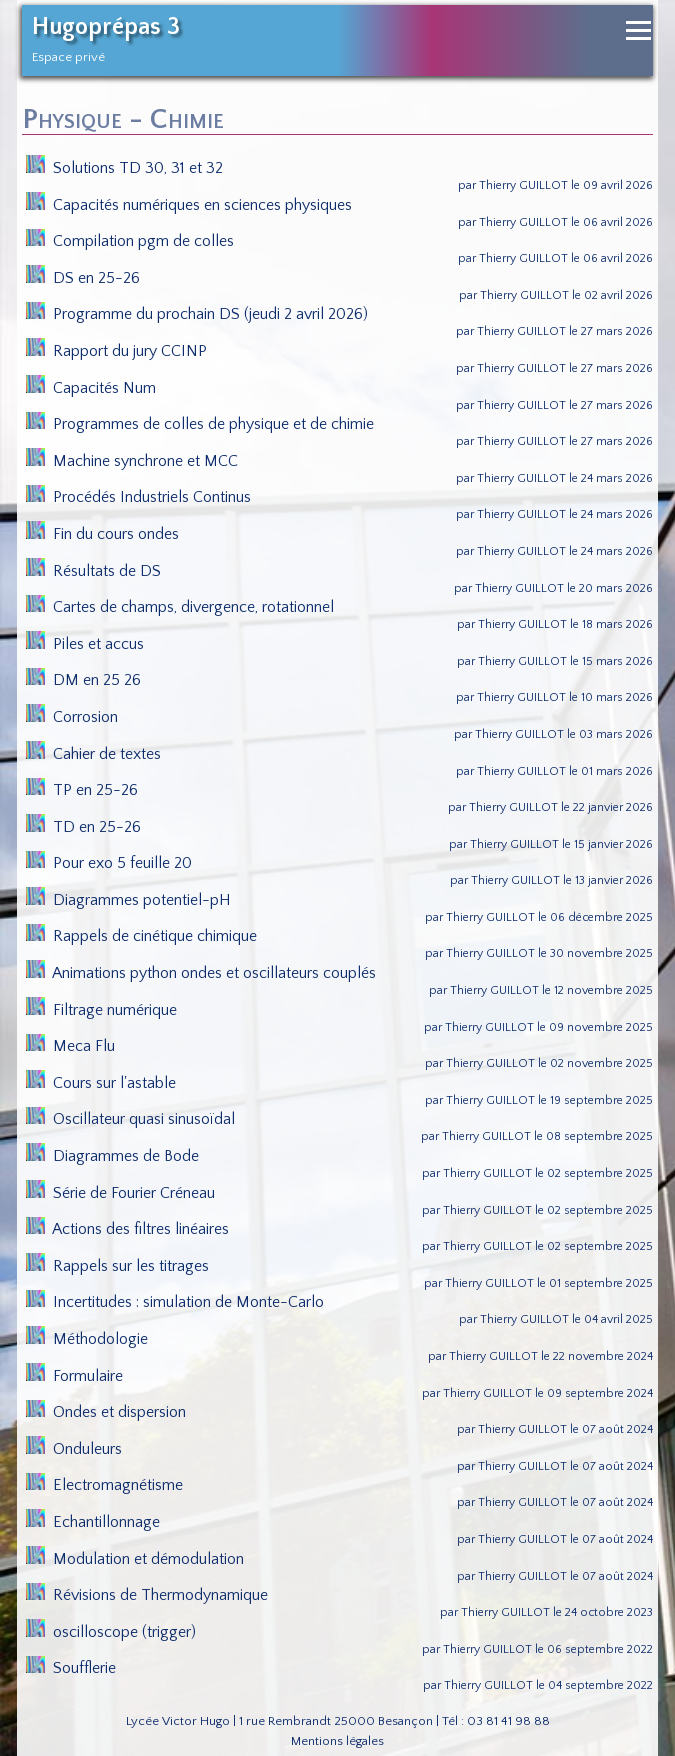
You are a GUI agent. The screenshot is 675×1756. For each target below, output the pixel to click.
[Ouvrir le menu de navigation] (638, 30)
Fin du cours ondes (103, 534)
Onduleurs (74, 1449)
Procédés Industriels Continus (139, 497)
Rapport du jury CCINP (117, 351)
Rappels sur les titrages (118, 1266)
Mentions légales (337, 1741)
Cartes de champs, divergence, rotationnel (180, 607)
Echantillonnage (93, 1522)
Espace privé (68, 57)
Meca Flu (71, 1046)
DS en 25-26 (83, 278)
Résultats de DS (94, 571)
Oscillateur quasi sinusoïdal (131, 1119)
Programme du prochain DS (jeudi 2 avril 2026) (197, 314)
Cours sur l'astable (101, 1083)
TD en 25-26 (84, 827)
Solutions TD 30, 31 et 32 (125, 168)
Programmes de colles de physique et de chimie (200, 424)
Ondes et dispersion (106, 1412)
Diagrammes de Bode (113, 1156)
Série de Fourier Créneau (121, 1193)
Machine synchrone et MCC (132, 461)
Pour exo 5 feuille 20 (109, 863)
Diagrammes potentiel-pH (129, 900)
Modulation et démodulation (135, 1559)
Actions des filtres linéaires (128, 1229)
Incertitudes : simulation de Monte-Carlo (175, 1302)
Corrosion (72, 717)
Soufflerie (71, 1668)
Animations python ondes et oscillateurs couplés (201, 973)
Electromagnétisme (105, 1485)
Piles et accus (85, 644)
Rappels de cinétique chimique (142, 936)
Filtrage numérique (102, 1010)
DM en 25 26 (84, 680)
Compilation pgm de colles (130, 241)
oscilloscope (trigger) (111, 1632)
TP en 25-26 (82, 790)
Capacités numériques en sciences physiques (189, 205)
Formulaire (75, 1376)
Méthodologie (87, 1339)
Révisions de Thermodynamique (147, 1595)
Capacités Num (91, 388)
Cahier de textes (94, 754)
